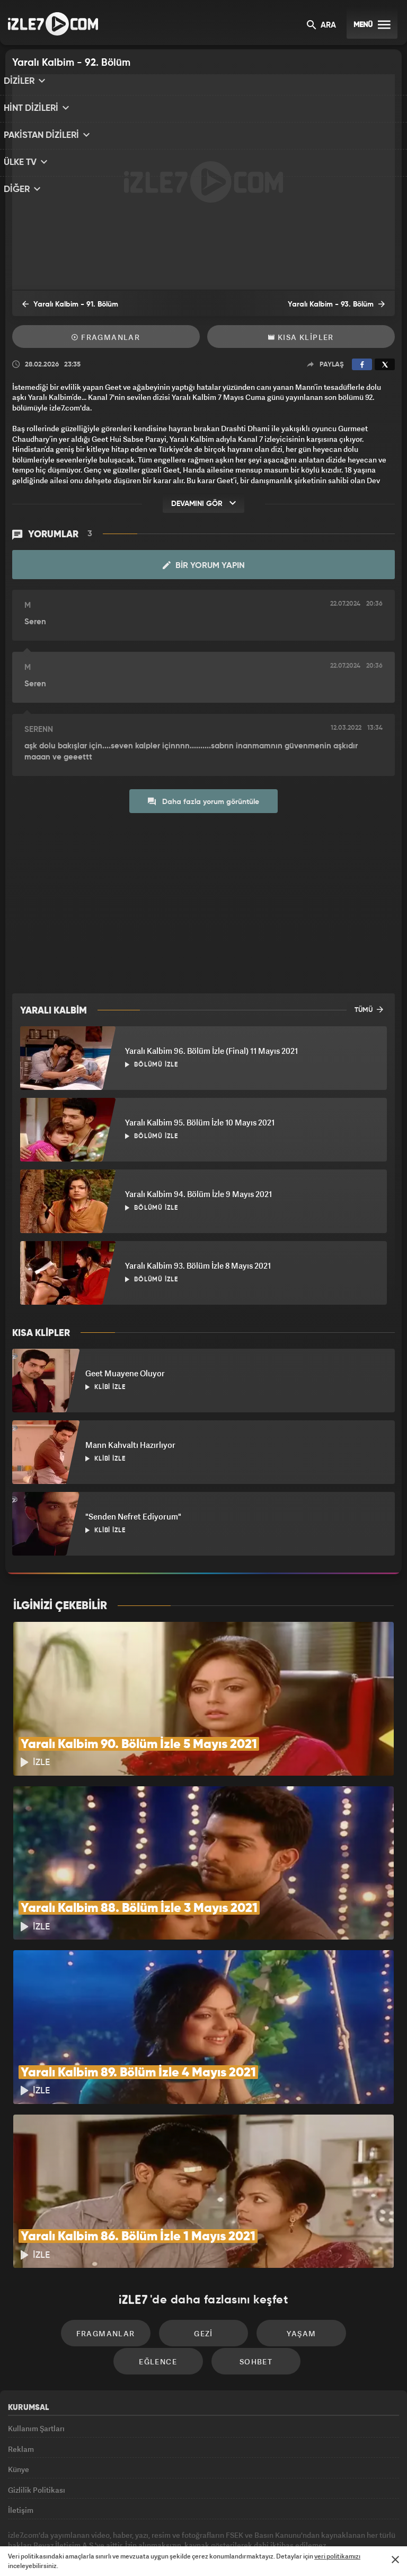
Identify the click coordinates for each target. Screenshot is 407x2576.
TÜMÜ (369, 1009)
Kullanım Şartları (36, 2351)
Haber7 (257, 2521)
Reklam (21, 2376)
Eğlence (340, 2253)
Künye (18, 2400)
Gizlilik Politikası (36, 2424)
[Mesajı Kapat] (395, 2559)
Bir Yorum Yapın (204, 565)
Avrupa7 (158, 2521)
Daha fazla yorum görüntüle (203, 801)
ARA (321, 25)
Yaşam (248, 2253)
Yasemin (322, 2521)
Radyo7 (116, 2521)
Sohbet (206, 2285)
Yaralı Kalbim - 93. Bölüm (344, 304)
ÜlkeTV (198, 2521)
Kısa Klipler (301, 337)
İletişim (20, 2448)
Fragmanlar (106, 337)
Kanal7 (72, 2521)
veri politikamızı (337, 2556)
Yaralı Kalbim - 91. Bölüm (63, 304)
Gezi (158, 2253)
